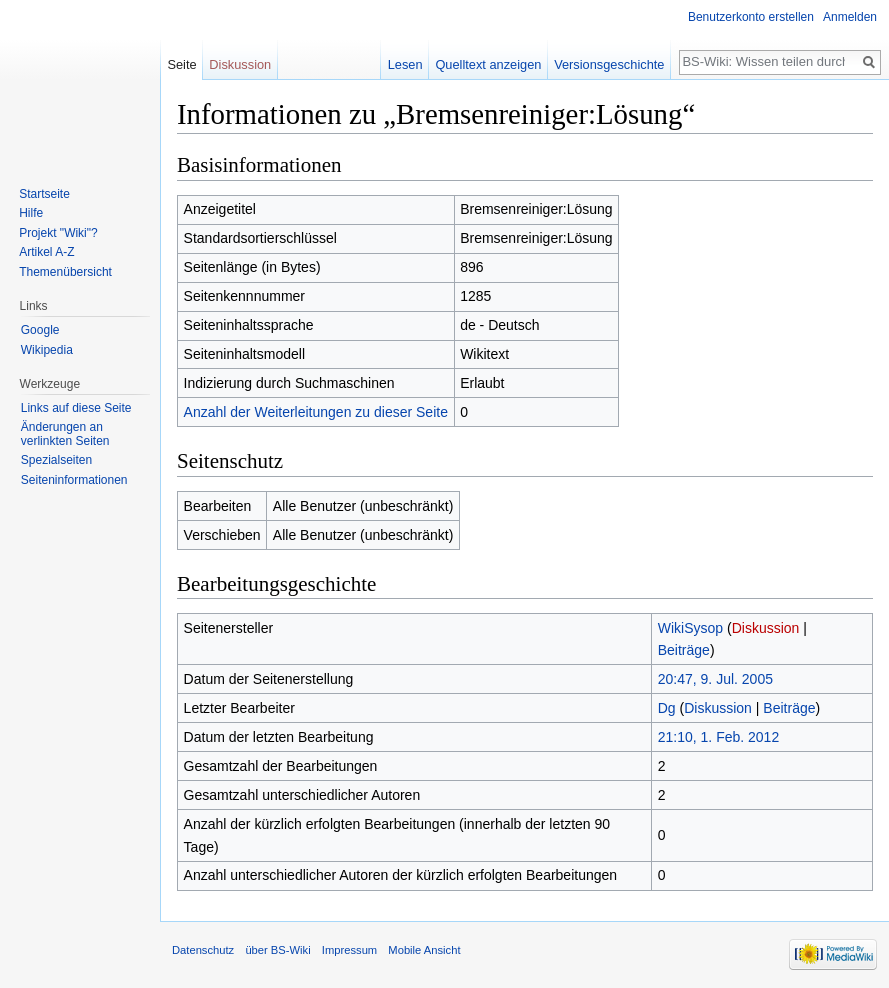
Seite (181, 64)
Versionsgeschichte (609, 64)
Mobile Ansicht (424, 950)
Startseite (44, 194)
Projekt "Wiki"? (58, 233)
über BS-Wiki (277, 950)
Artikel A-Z (46, 252)
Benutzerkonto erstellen (751, 17)
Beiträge (684, 650)
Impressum (349, 950)
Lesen (405, 64)
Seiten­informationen (74, 480)
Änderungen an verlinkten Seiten (65, 434)
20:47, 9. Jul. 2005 (715, 679)
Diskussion (766, 628)
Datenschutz (203, 950)
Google (40, 330)
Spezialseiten (56, 460)
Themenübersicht (65, 272)
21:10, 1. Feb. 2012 (718, 737)
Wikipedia (47, 350)
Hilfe (31, 213)
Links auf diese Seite (76, 408)
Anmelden (850, 17)
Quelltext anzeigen (488, 64)
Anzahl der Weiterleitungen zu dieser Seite (316, 412)
